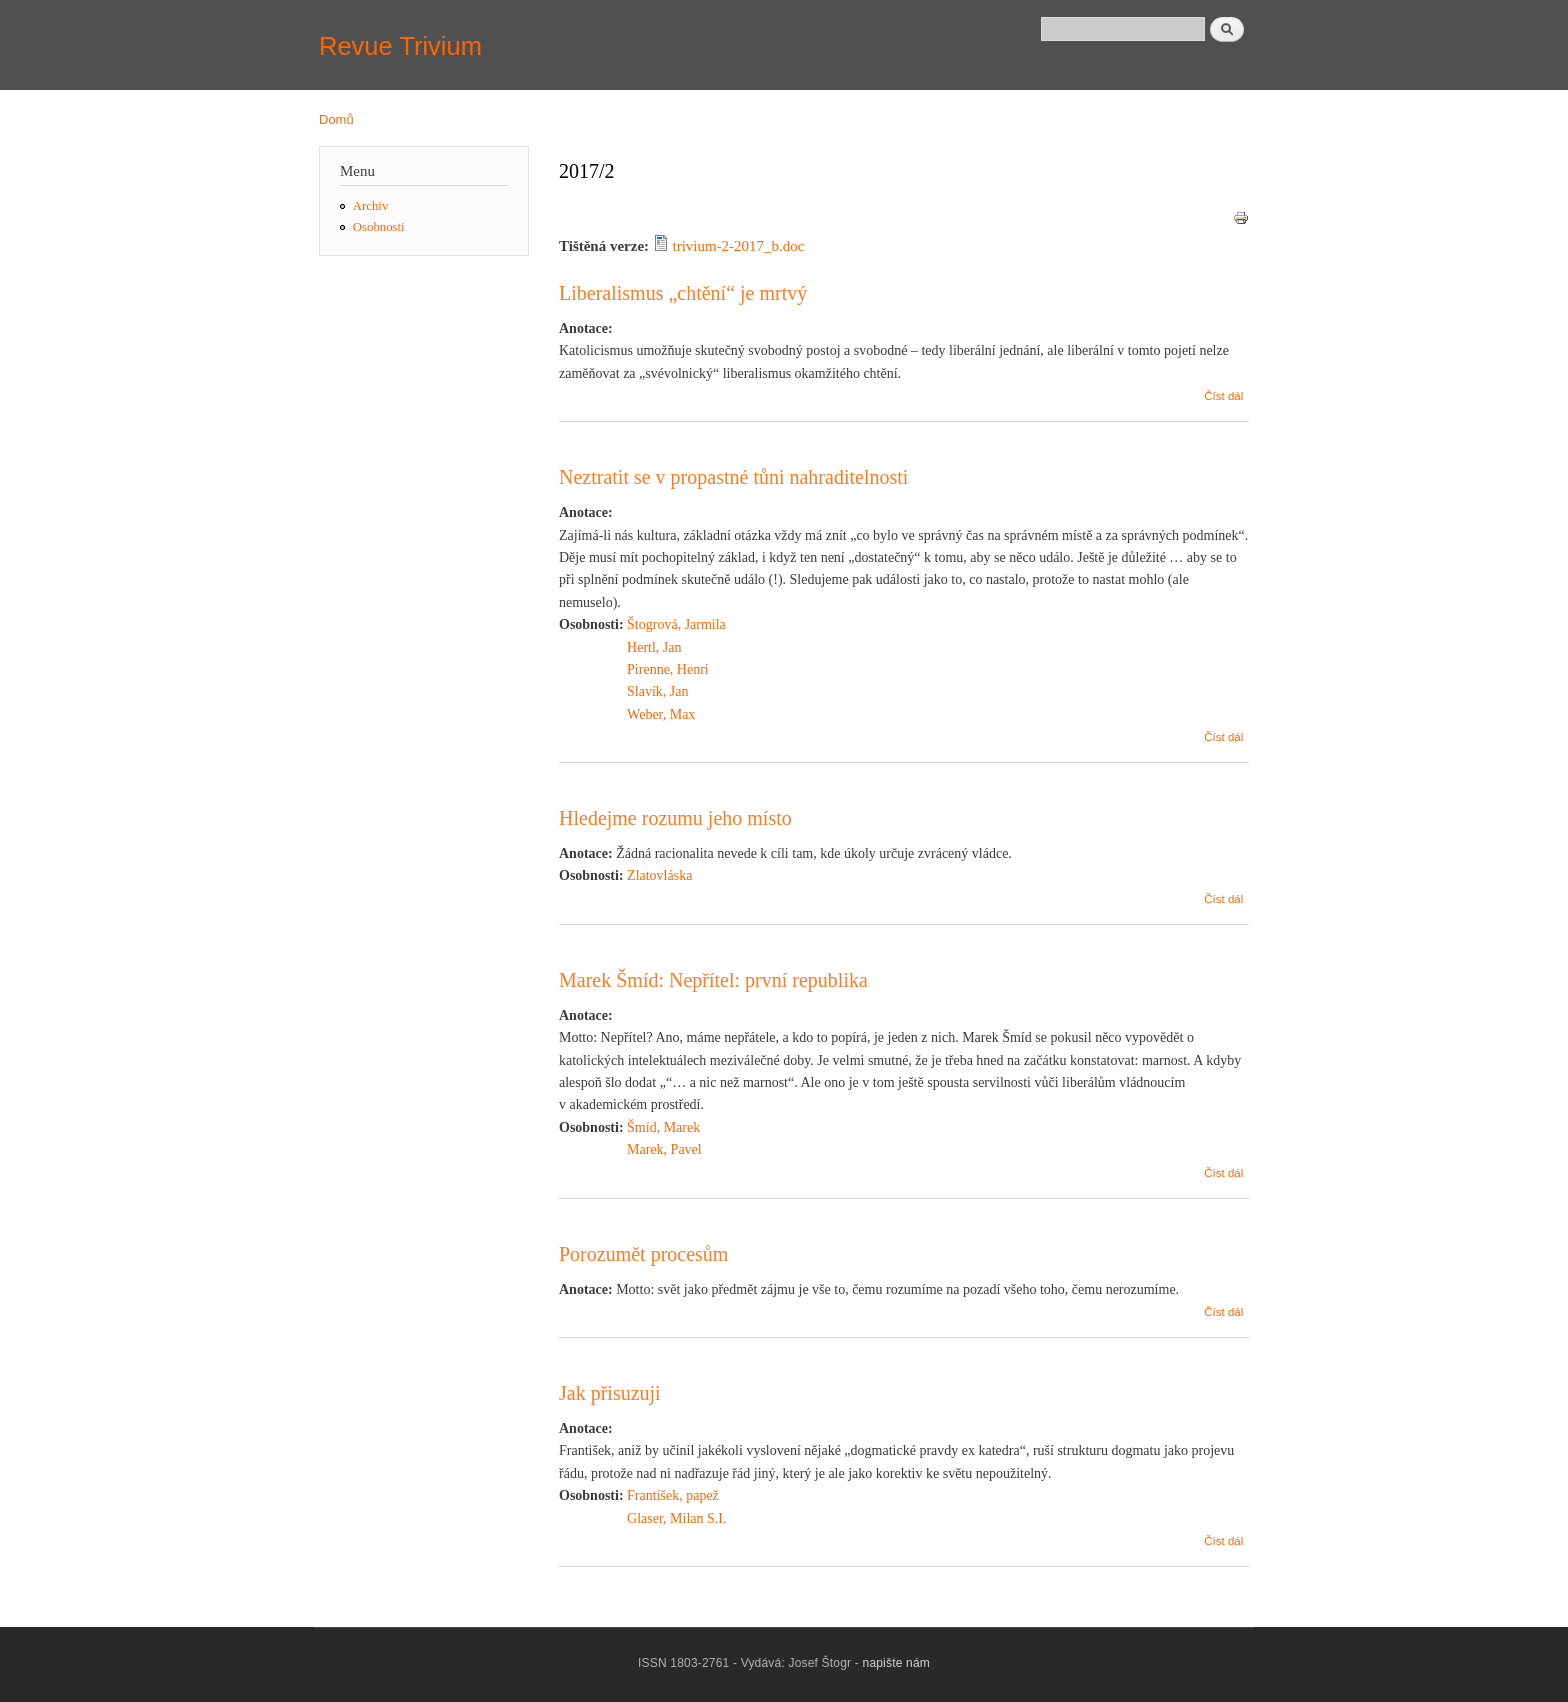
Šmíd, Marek (663, 1127)
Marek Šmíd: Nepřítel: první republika (713, 980)
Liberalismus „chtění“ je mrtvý (683, 293)
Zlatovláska (659, 875)
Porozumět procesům (643, 1254)
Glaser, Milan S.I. (676, 1518)
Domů (336, 119)
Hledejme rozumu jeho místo (675, 818)
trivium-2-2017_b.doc (739, 246)
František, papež (673, 1495)
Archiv (371, 206)
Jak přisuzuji (610, 1393)
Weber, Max (661, 714)
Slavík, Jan (657, 691)
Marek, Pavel (664, 1149)
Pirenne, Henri (668, 669)
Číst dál (1223, 396)
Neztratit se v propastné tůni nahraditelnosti (733, 477)
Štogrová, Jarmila (676, 624)
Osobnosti (379, 227)
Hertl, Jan (654, 647)
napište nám (897, 1663)
